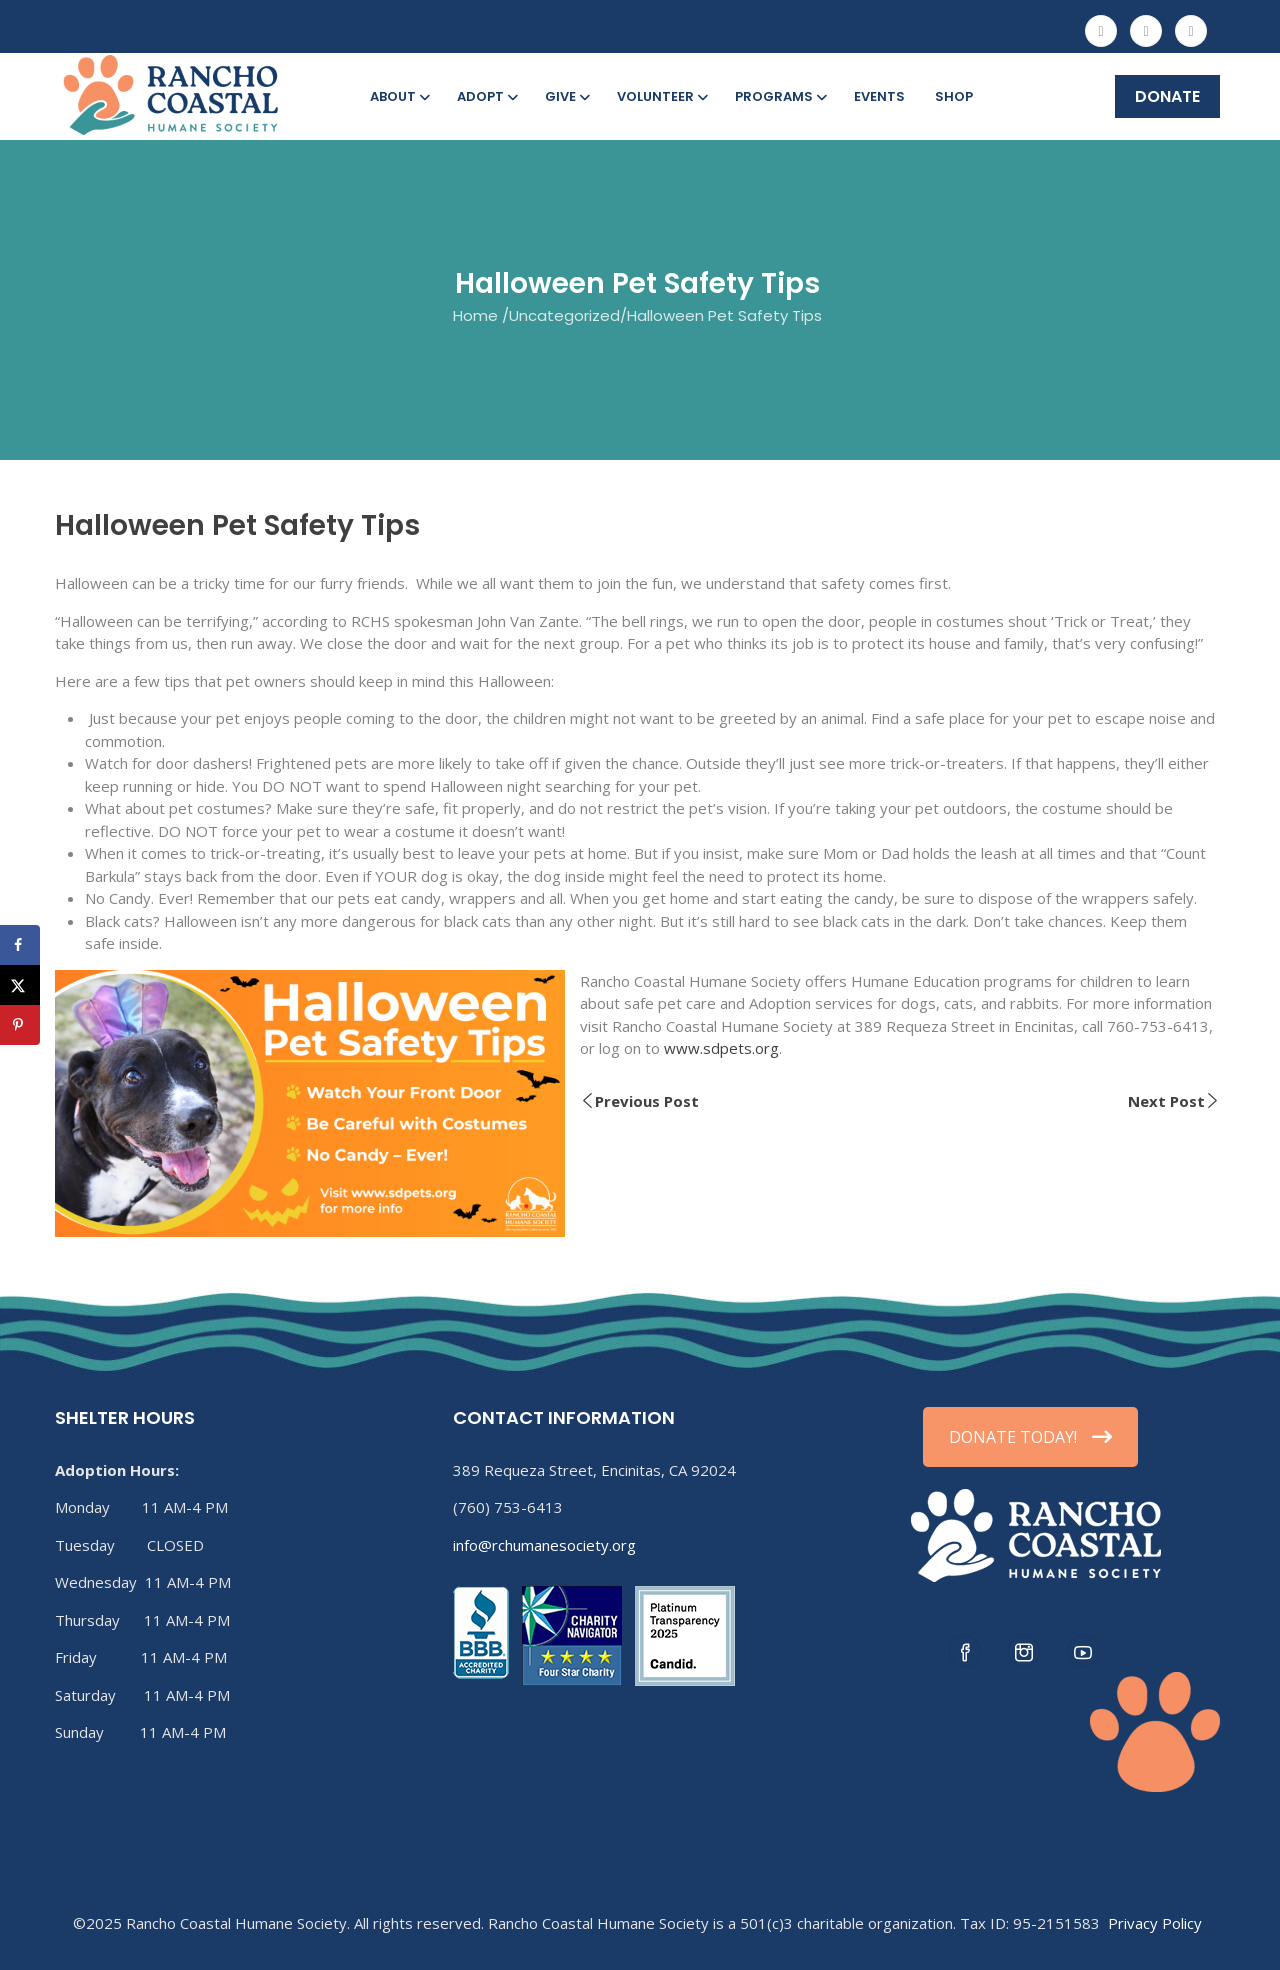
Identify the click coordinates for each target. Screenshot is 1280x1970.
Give (566, 96)
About (398, 96)
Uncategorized (564, 315)
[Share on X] (20, 985)
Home (475, 315)
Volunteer (661, 96)
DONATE (1167, 96)
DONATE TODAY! (1030, 1437)
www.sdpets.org (721, 1048)
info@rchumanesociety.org (544, 1545)
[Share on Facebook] (20, 945)
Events (879, 96)
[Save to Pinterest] (20, 1025)
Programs (779, 96)
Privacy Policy (1155, 1923)
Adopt (486, 96)
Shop (954, 96)
